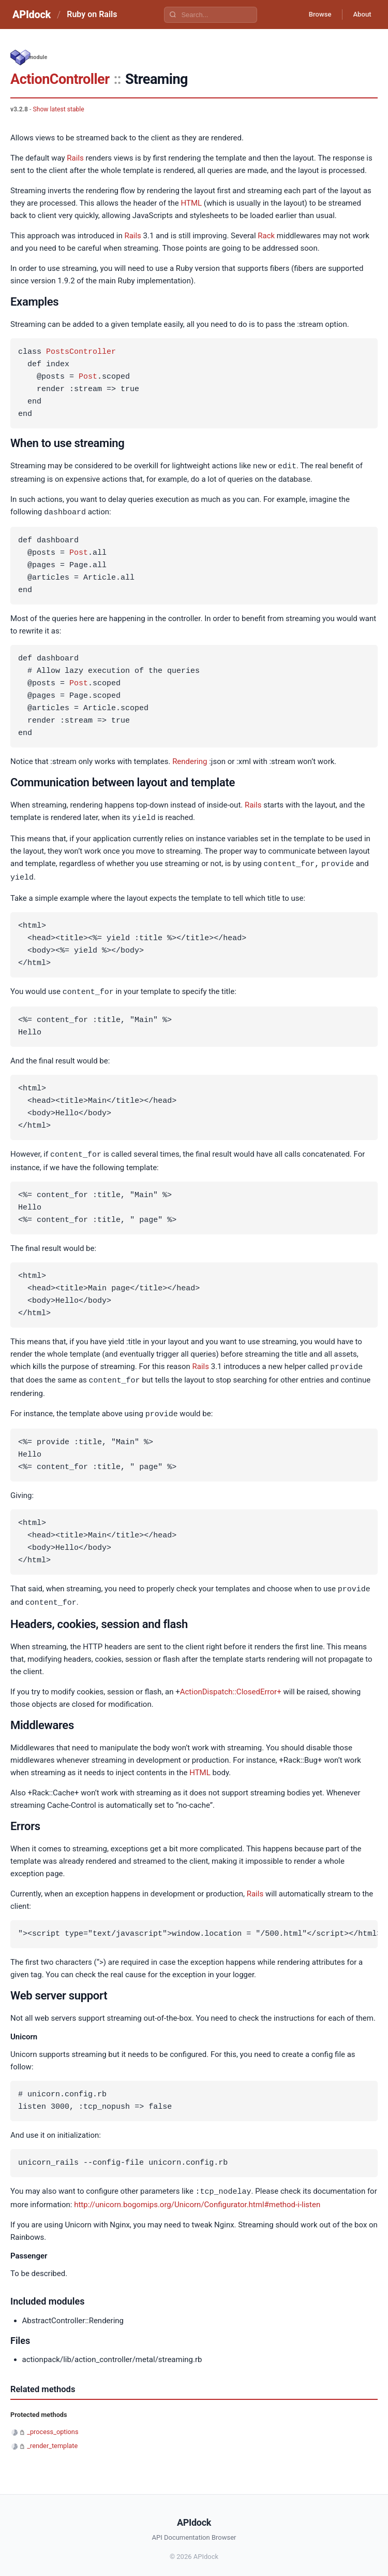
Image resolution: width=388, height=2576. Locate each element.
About (359, 14)
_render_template (52, 2439)
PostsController (81, 352)
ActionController (60, 79)
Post (88, 377)
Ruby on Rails (92, 14)
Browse (313, 14)
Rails (75, 158)
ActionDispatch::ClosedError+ (230, 1685)
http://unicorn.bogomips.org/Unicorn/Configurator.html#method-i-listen (197, 2198)
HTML (191, 203)
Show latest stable (58, 109)
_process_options (52, 2425)
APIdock (31, 14)
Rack (266, 235)
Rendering (189, 760)
